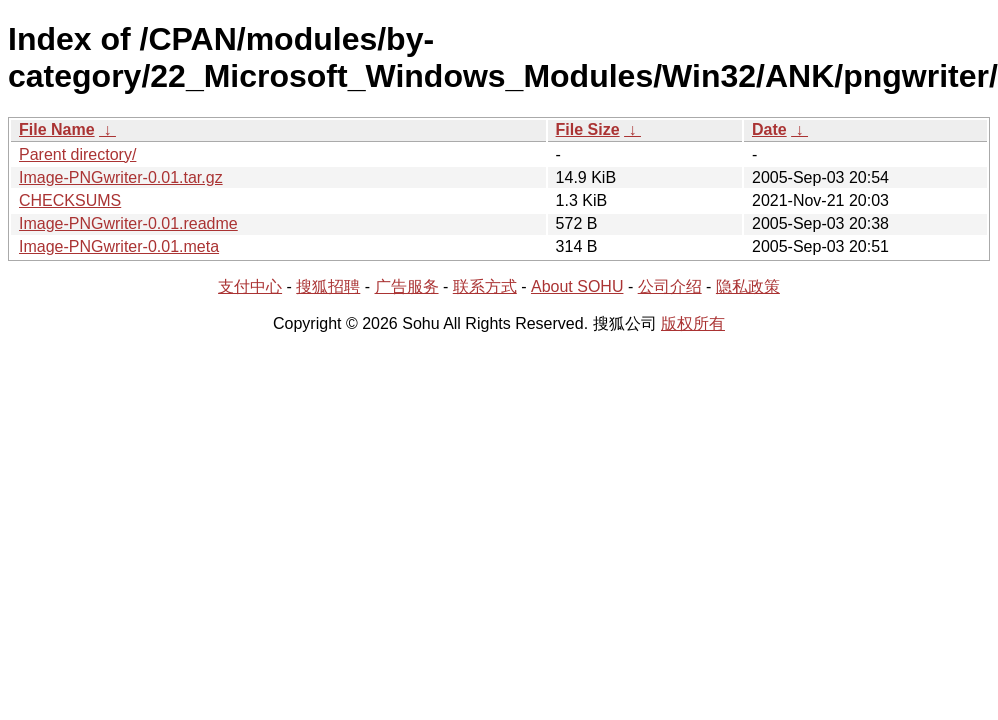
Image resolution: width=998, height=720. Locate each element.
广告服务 (407, 286)
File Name (57, 129)
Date (769, 129)
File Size (588, 129)
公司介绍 (670, 286)
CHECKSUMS (70, 200)
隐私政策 (748, 286)
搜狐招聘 (328, 286)
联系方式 (485, 286)
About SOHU (577, 286)
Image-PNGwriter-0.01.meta (119, 246)
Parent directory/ (77, 154)
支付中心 (250, 286)
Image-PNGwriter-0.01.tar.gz (121, 177)
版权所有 (693, 323)
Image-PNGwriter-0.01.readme (128, 223)
